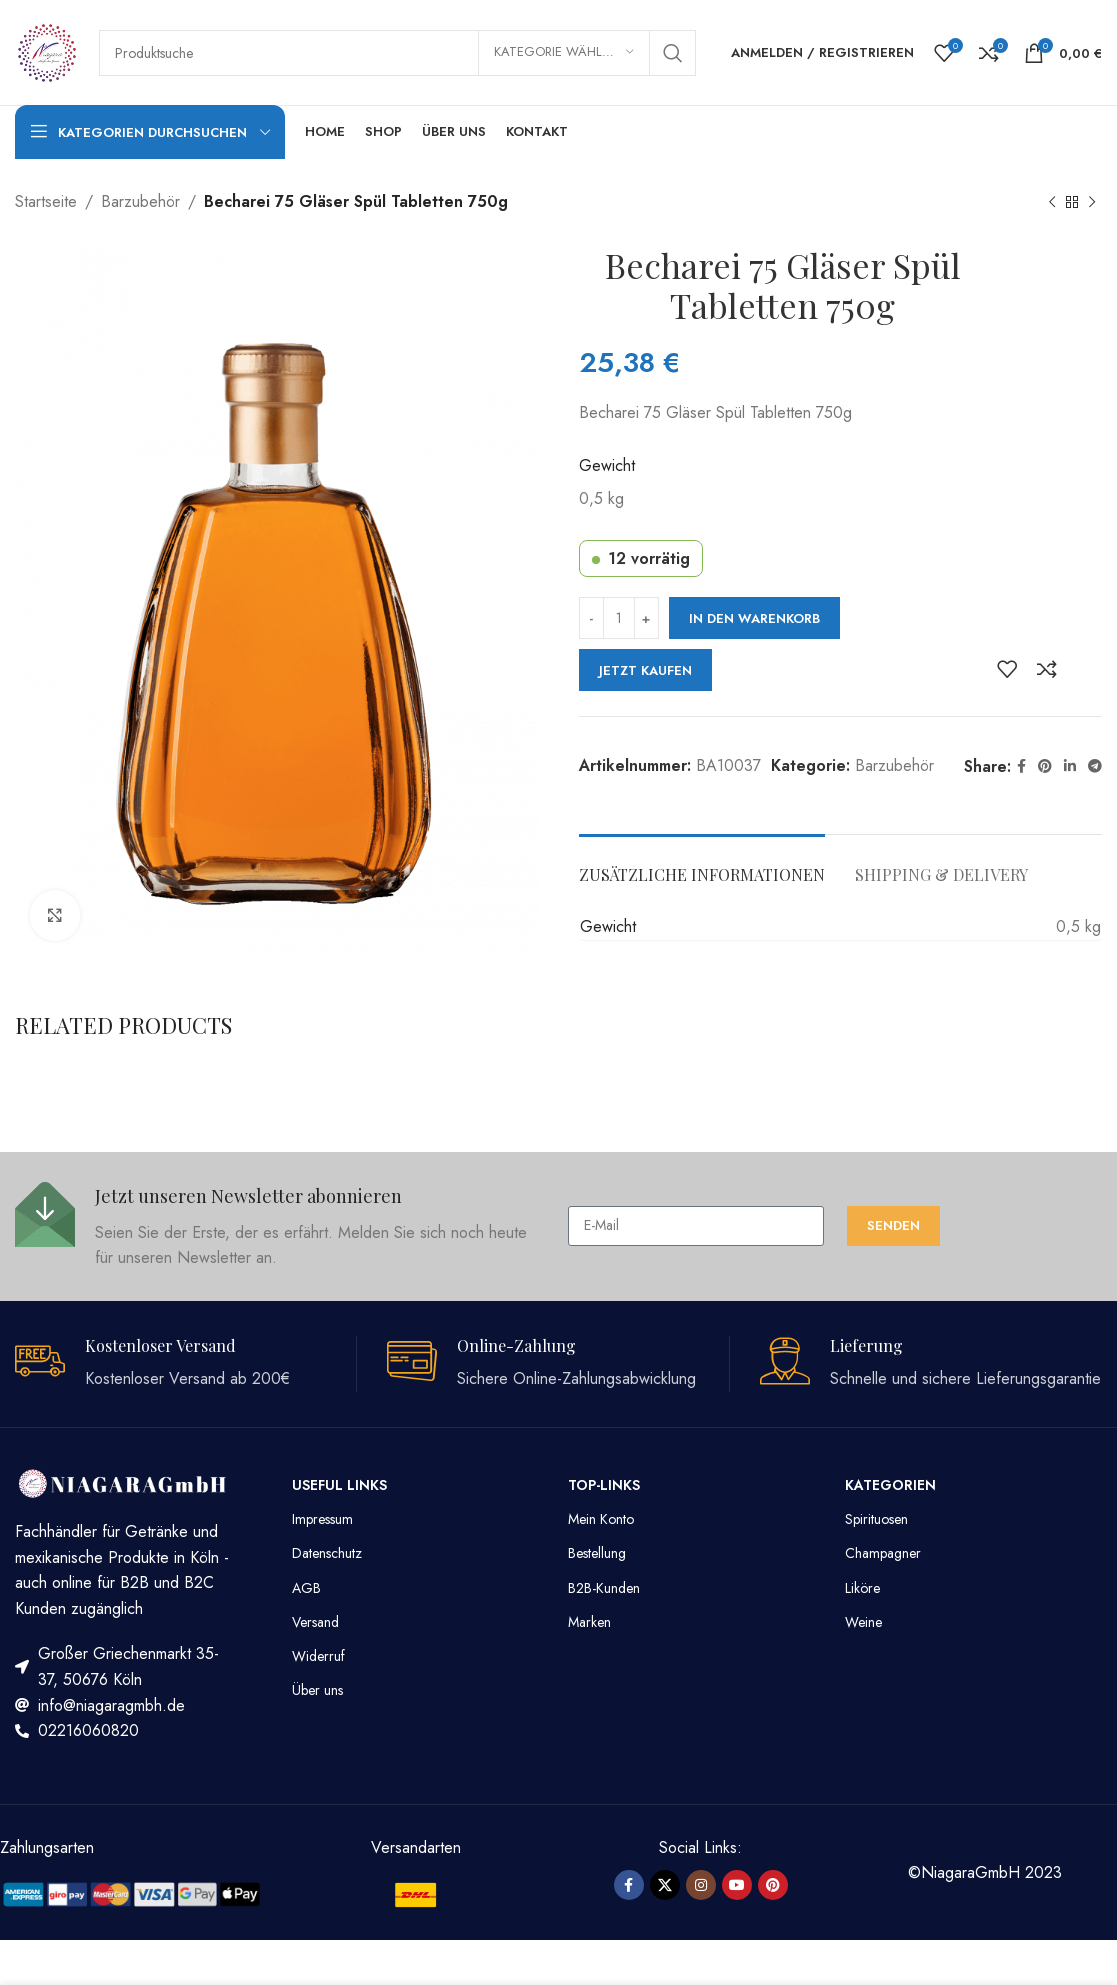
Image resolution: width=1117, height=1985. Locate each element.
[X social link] (665, 1885)
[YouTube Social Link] (737, 1885)
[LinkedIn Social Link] (1070, 766)
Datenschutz (327, 1553)
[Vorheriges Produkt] (1052, 203)
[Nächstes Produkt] (1092, 203)
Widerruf (318, 1656)
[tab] (702, 864)
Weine (863, 1622)
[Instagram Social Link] (701, 1885)
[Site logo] (47, 50)
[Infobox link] (281, 1226)
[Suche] (397, 53)
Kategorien (890, 1485)
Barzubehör (140, 201)
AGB (306, 1588)
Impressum (322, 1519)
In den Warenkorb (754, 618)
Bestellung (597, 1553)
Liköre (862, 1588)
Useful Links (339, 1485)
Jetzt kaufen (645, 670)
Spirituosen (876, 1519)
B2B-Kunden (604, 1588)
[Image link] (132, 1892)
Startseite (46, 201)
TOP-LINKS (604, 1485)
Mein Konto (601, 1519)
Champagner (883, 1553)
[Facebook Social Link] (1021, 766)
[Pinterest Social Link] (1045, 766)
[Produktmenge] (619, 618)
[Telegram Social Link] (1095, 766)
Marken (589, 1622)
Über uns (317, 1690)
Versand (315, 1622)
